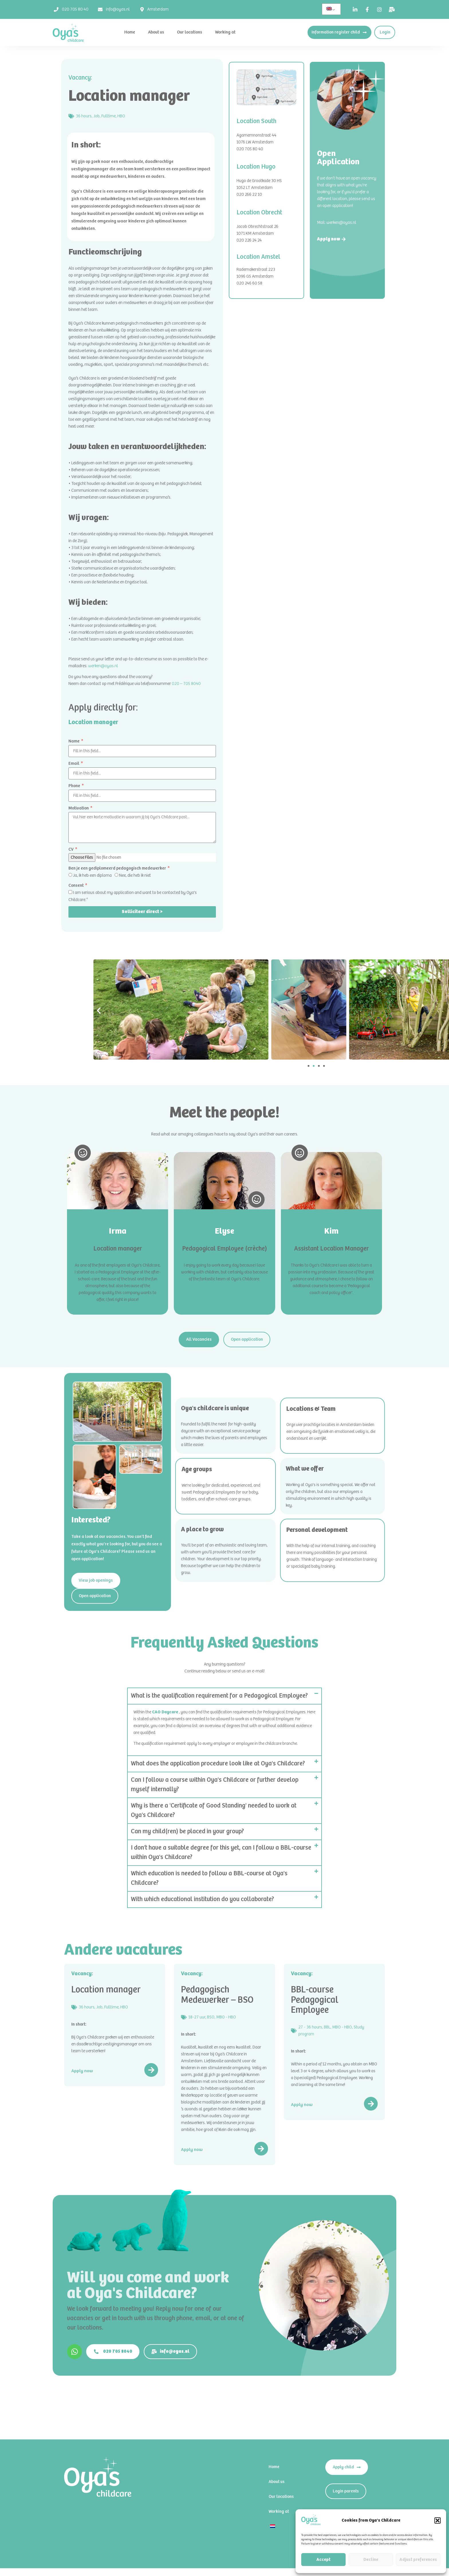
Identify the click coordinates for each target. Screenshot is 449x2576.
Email (74, 763)
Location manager (106, 1990)
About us (156, 32)
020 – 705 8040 (186, 683)
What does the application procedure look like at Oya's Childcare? (218, 1763)
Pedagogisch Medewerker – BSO (217, 1995)
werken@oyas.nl (103, 665)
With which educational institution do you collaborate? (202, 1899)
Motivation (79, 808)
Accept (323, 2559)
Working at (225, 32)
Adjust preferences (418, 2559)
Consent (76, 885)
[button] (437, 2520)
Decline (370, 2559)
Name (74, 741)
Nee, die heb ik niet (135, 875)
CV (71, 849)
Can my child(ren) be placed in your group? (187, 1831)
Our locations (189, 32)
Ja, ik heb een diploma (92, 875)
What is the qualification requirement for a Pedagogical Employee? (219, 1695)
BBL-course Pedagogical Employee (314, 2000)
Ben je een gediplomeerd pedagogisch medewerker (117, 868)
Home (129, 32)
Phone (74, 785)
